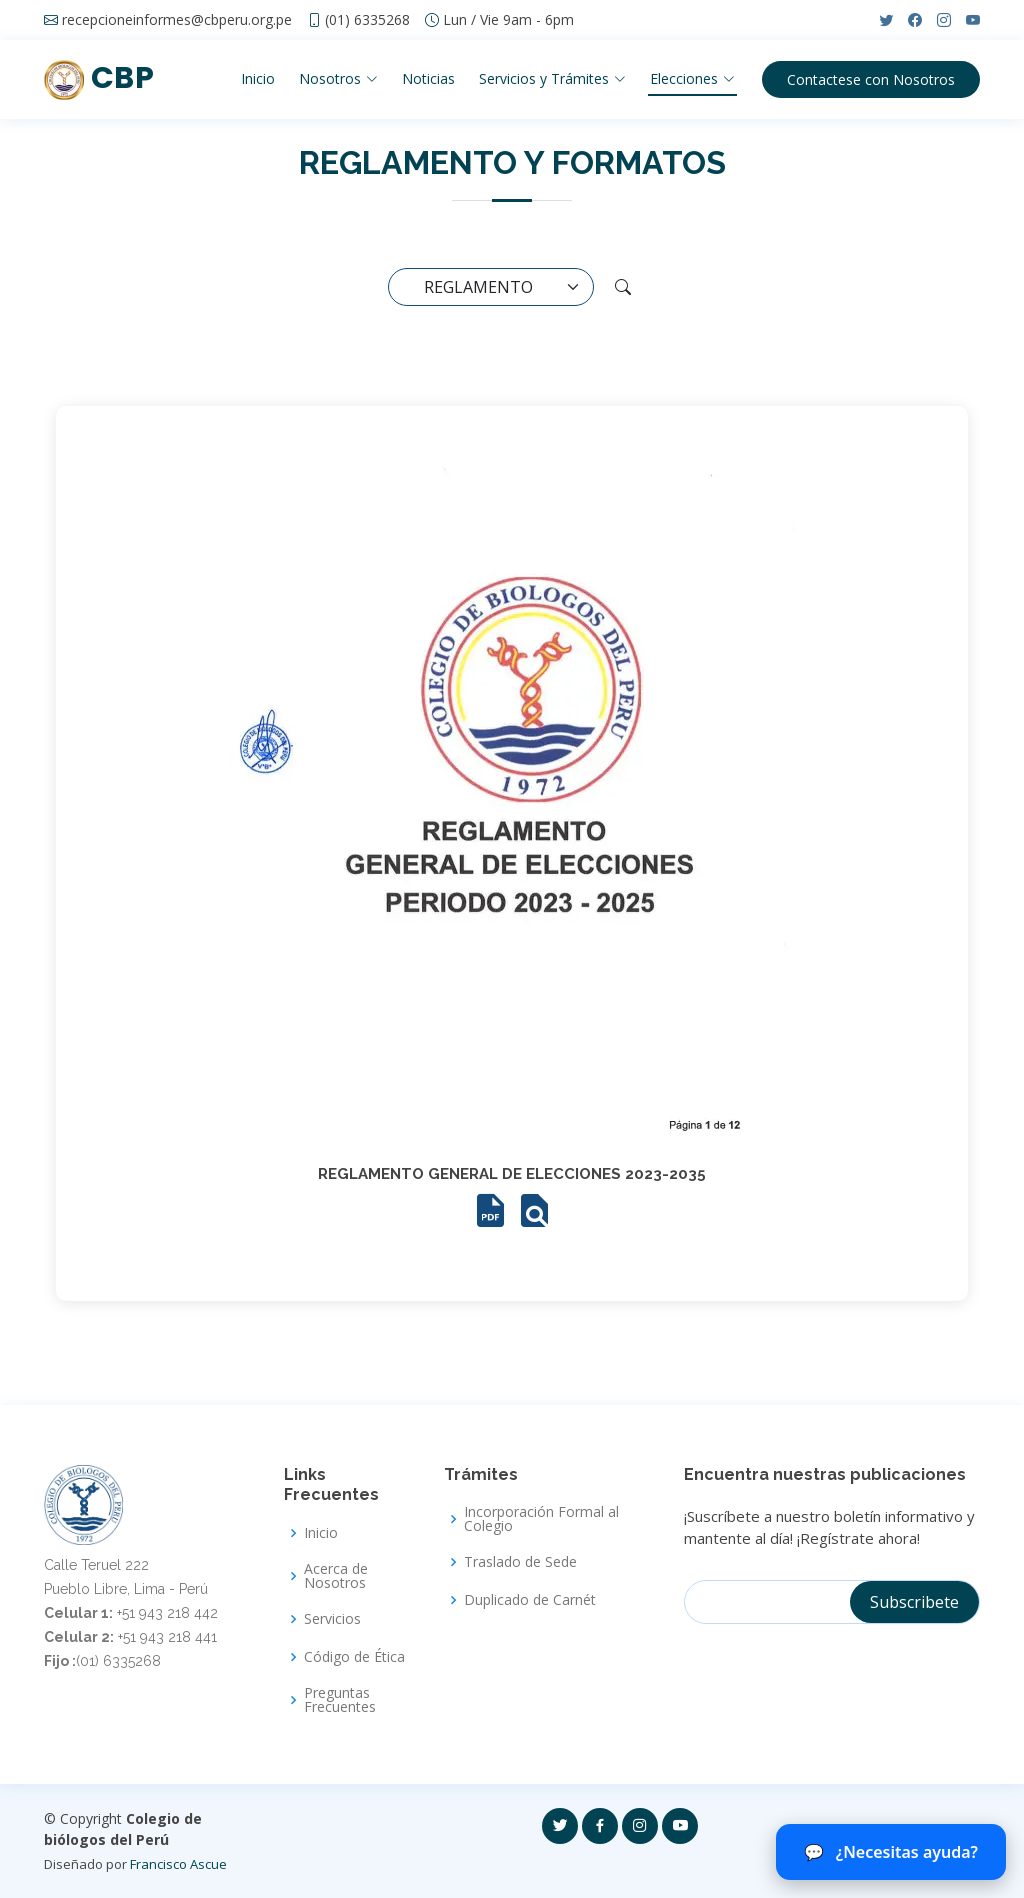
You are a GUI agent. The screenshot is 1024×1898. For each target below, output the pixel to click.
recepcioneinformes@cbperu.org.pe (177, 20)
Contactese (871, 79)
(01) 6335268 (367, 20)
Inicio (258, 78)
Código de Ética (354, 1657)
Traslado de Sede (520, 1562)
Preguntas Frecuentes (340, 1700)
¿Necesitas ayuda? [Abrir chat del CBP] (891, 1852)
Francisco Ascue (178, 1864)
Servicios (332, 1619)
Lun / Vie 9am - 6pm (508, 20)
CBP (99, 78)
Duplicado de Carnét (530, 1600)
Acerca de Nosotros (336, 1576)
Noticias (428, 78)
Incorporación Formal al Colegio (541, 1519)
